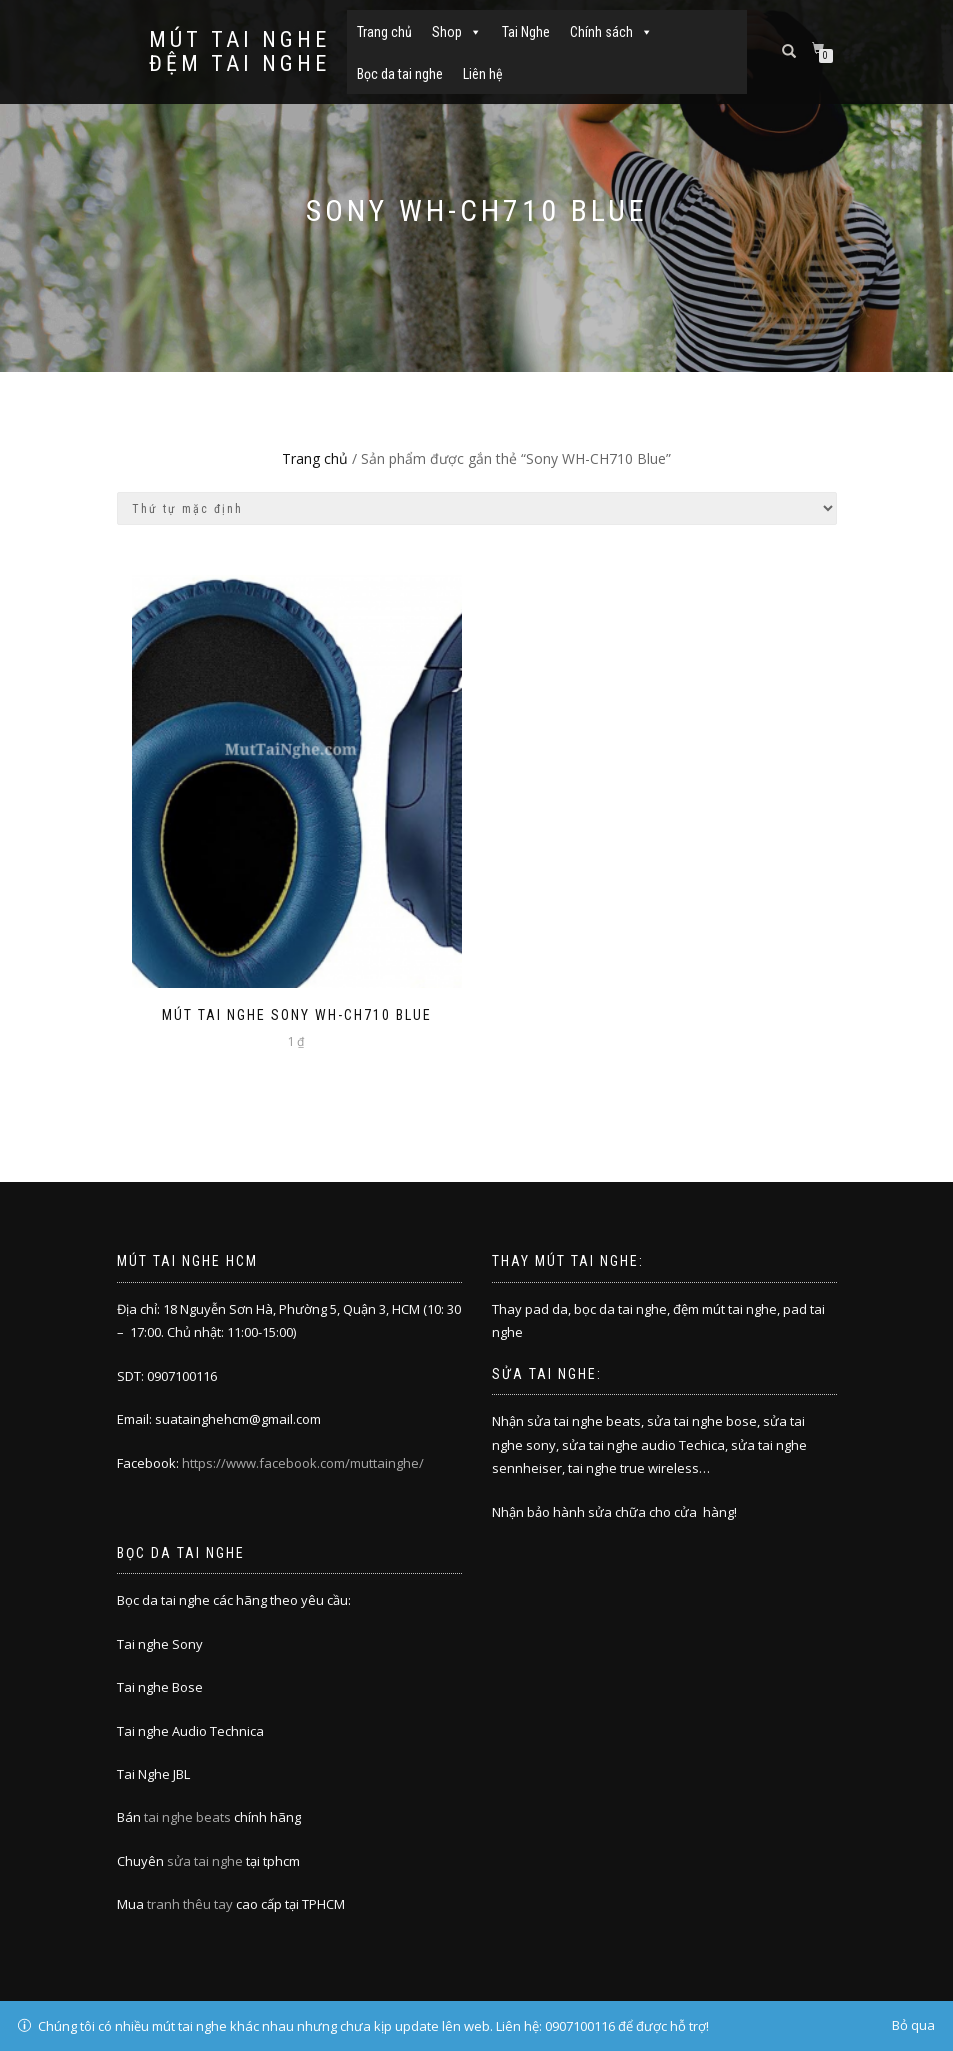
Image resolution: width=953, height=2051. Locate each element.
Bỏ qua (913, 2025)
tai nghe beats (187, 1817)
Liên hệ (483, 74)
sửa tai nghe (205, 1861)
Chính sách (611, 32)
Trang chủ (384, 32)
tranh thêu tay (190, 1904)
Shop (457, 32)
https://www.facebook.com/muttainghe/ (303, 1463)
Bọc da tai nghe (400, 74)
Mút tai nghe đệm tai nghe (239, 52)
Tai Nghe (526, 32)
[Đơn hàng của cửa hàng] (477, 508)
